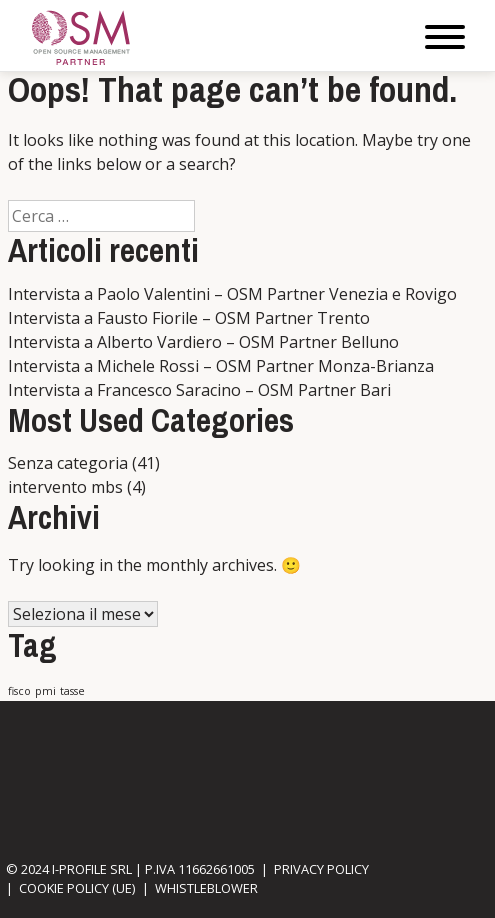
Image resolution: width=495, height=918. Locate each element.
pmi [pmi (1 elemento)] (45, 691)
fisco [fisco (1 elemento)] (19, 691)
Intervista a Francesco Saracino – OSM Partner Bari (199, 390)
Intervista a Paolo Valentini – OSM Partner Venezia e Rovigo (232, 294)
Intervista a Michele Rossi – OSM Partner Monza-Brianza (221, 366)
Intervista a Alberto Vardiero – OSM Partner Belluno (203, 342)
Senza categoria (68, 463)
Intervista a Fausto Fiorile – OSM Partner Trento (189, 318)
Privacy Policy (321, 869)
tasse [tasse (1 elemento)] (72, 691)
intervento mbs (65, 487)
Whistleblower (206, 888)
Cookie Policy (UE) (77, 888)
